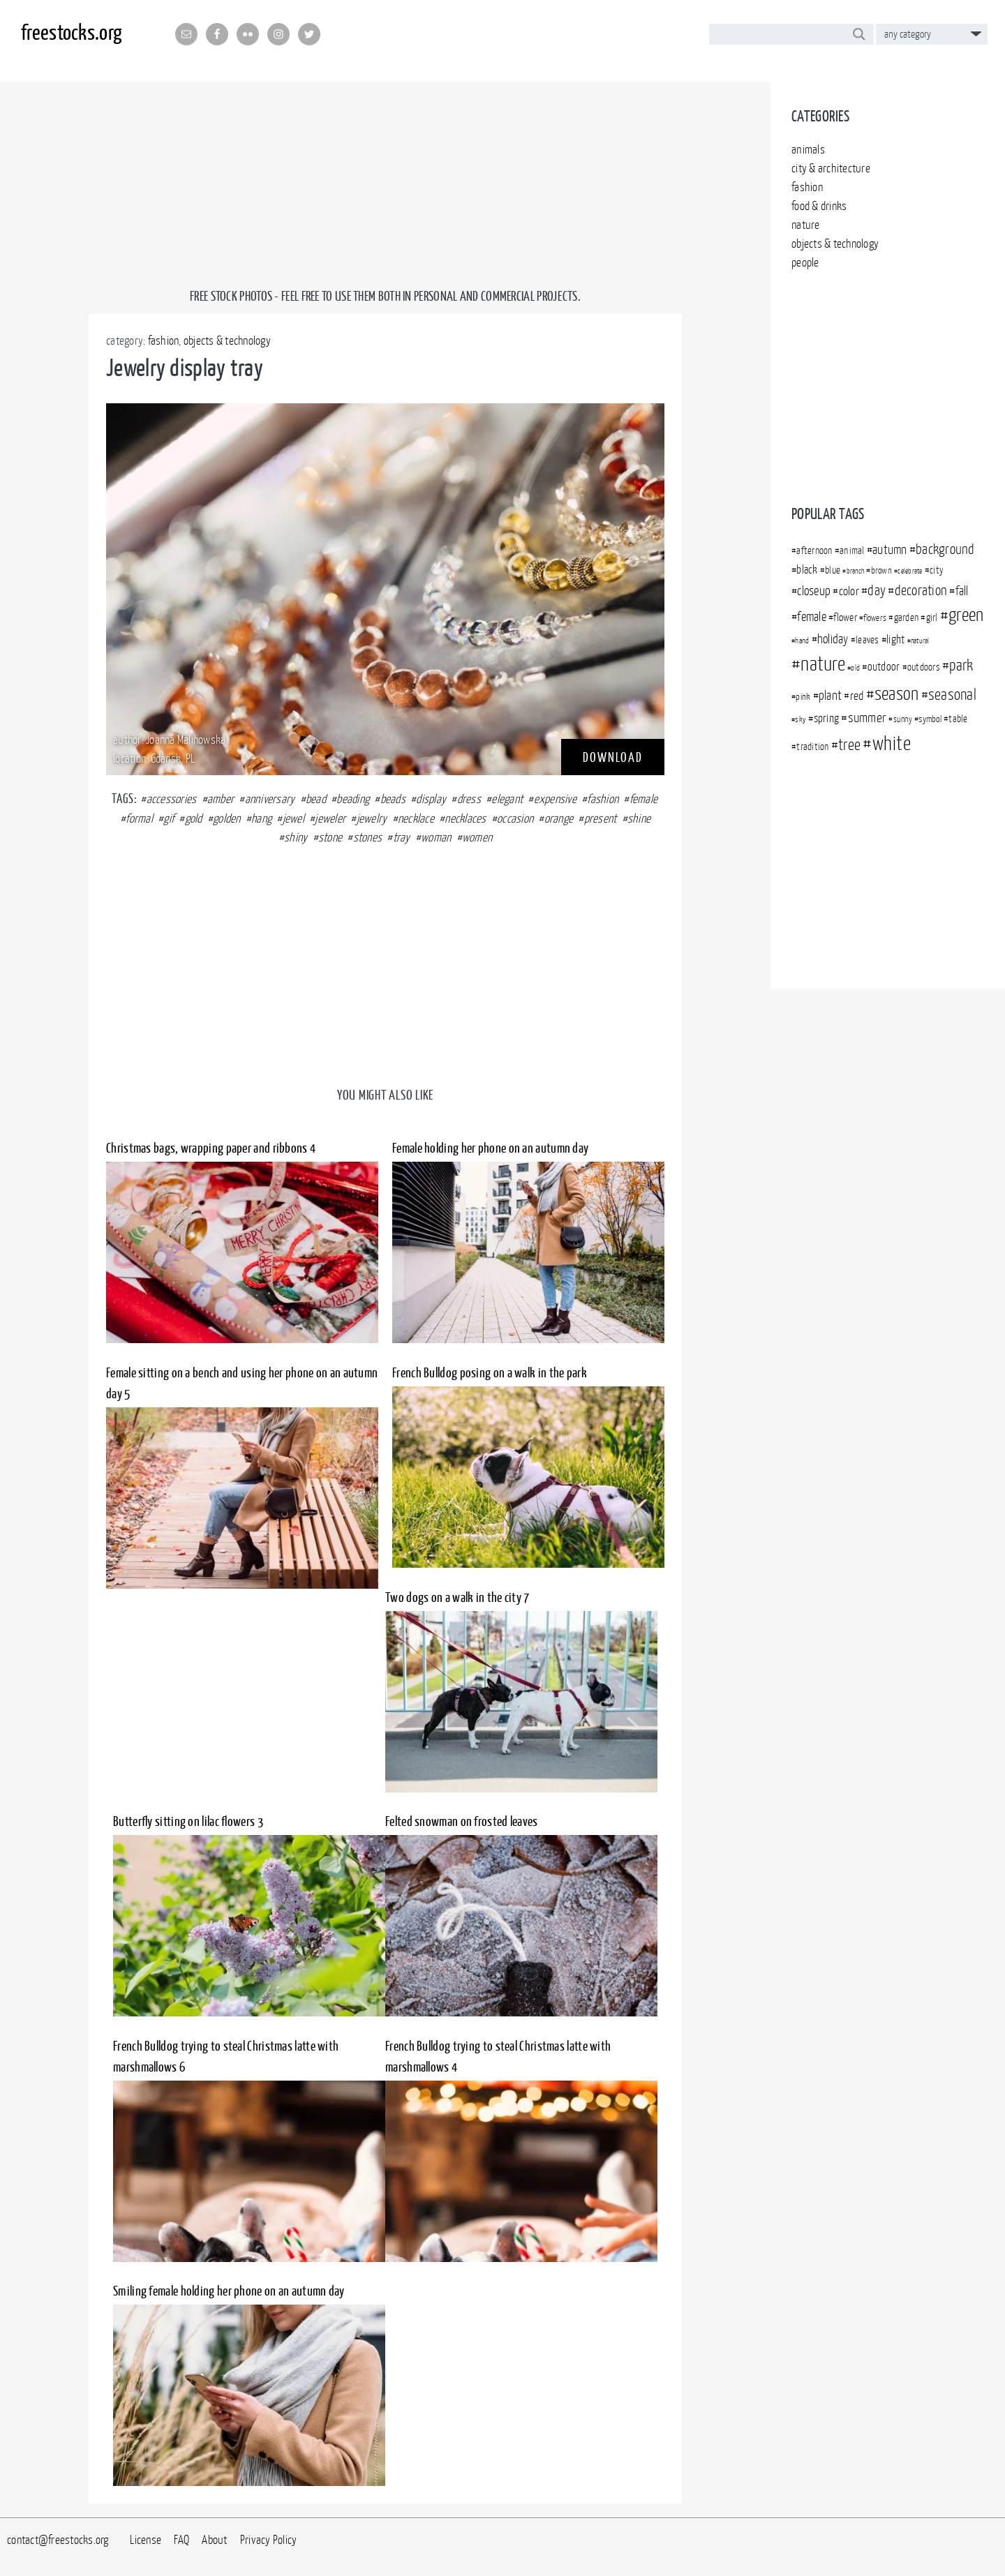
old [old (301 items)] (855, 668)
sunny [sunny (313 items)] (902, 719)
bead (316, 799)
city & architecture (830, 168)
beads (392, 799)
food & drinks (819, 206)
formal (139, 818)
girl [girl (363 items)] (932, 617)
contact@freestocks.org (58, 2539)
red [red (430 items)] (857, 695)
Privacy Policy (268, 2539)
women (477, 837)
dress (469, 799)
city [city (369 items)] (937, 569)
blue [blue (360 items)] (832, 570)
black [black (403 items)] (806, 569)
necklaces (465, 818)
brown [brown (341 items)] (881, 570)
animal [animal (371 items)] (852, 550)
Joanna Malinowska (185, 739)
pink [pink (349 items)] (803, 696)
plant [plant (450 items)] (830, 695)
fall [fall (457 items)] (962, 591)
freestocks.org (71, 32)
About (214, 2539)
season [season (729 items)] (896, 693)
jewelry (372, 818)
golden (227, 818)
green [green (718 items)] (965, 614)
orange (559, 818)
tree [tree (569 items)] (849, 744)
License (145, 2539)
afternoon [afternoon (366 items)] (814, 550)
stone (330, 837)
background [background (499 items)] (945, 548)
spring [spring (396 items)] (827, 718)
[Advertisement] (887, 382)
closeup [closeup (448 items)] (814, 591)
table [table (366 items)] (957, 718)
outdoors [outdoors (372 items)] (923, 666)
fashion (807, 187)
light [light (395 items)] (895, 639)
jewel (293, 818)
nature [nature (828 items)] (823, 663)
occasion (515, 818)
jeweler (330, 818)
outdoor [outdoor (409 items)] (884, 666)
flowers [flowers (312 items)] (874, 618)
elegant (507, 799)
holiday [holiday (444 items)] (833, 639)
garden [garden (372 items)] (906, 617)
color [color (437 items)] (849, 591)
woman (436, 837)
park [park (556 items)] (961, 665)
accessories (172, 799)
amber (220, 799)
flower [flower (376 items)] (845, 617)
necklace (416, 818)
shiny (295, 837)
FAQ (181, 2539)
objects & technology (835, 243)
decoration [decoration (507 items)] (921, 590)
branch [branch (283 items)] (856, 571)
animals (808, 149)
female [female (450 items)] (811, 616)
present (600, 818)
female (644, 799)
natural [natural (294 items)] (920, 640)
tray (401, 837)
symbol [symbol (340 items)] (929, 719)
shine (638, 818)
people (805, 262)
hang (261, 818)
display (431, 799)
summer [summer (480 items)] (867, 717)
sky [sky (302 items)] (800, 719)
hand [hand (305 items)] (802, 640)
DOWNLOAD (613, 757)
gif (168, 818)
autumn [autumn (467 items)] (889, 549)
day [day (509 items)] (877, 590)
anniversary (270, 799)
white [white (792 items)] (891, 743)
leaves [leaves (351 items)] (867, 640)
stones (367, 837)
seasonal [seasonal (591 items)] (952, 694)
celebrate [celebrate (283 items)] (910, 571)
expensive (555, 799)
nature (805, 224)
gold (193, 818)
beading (352, 799)
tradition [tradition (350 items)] (812, 746)
